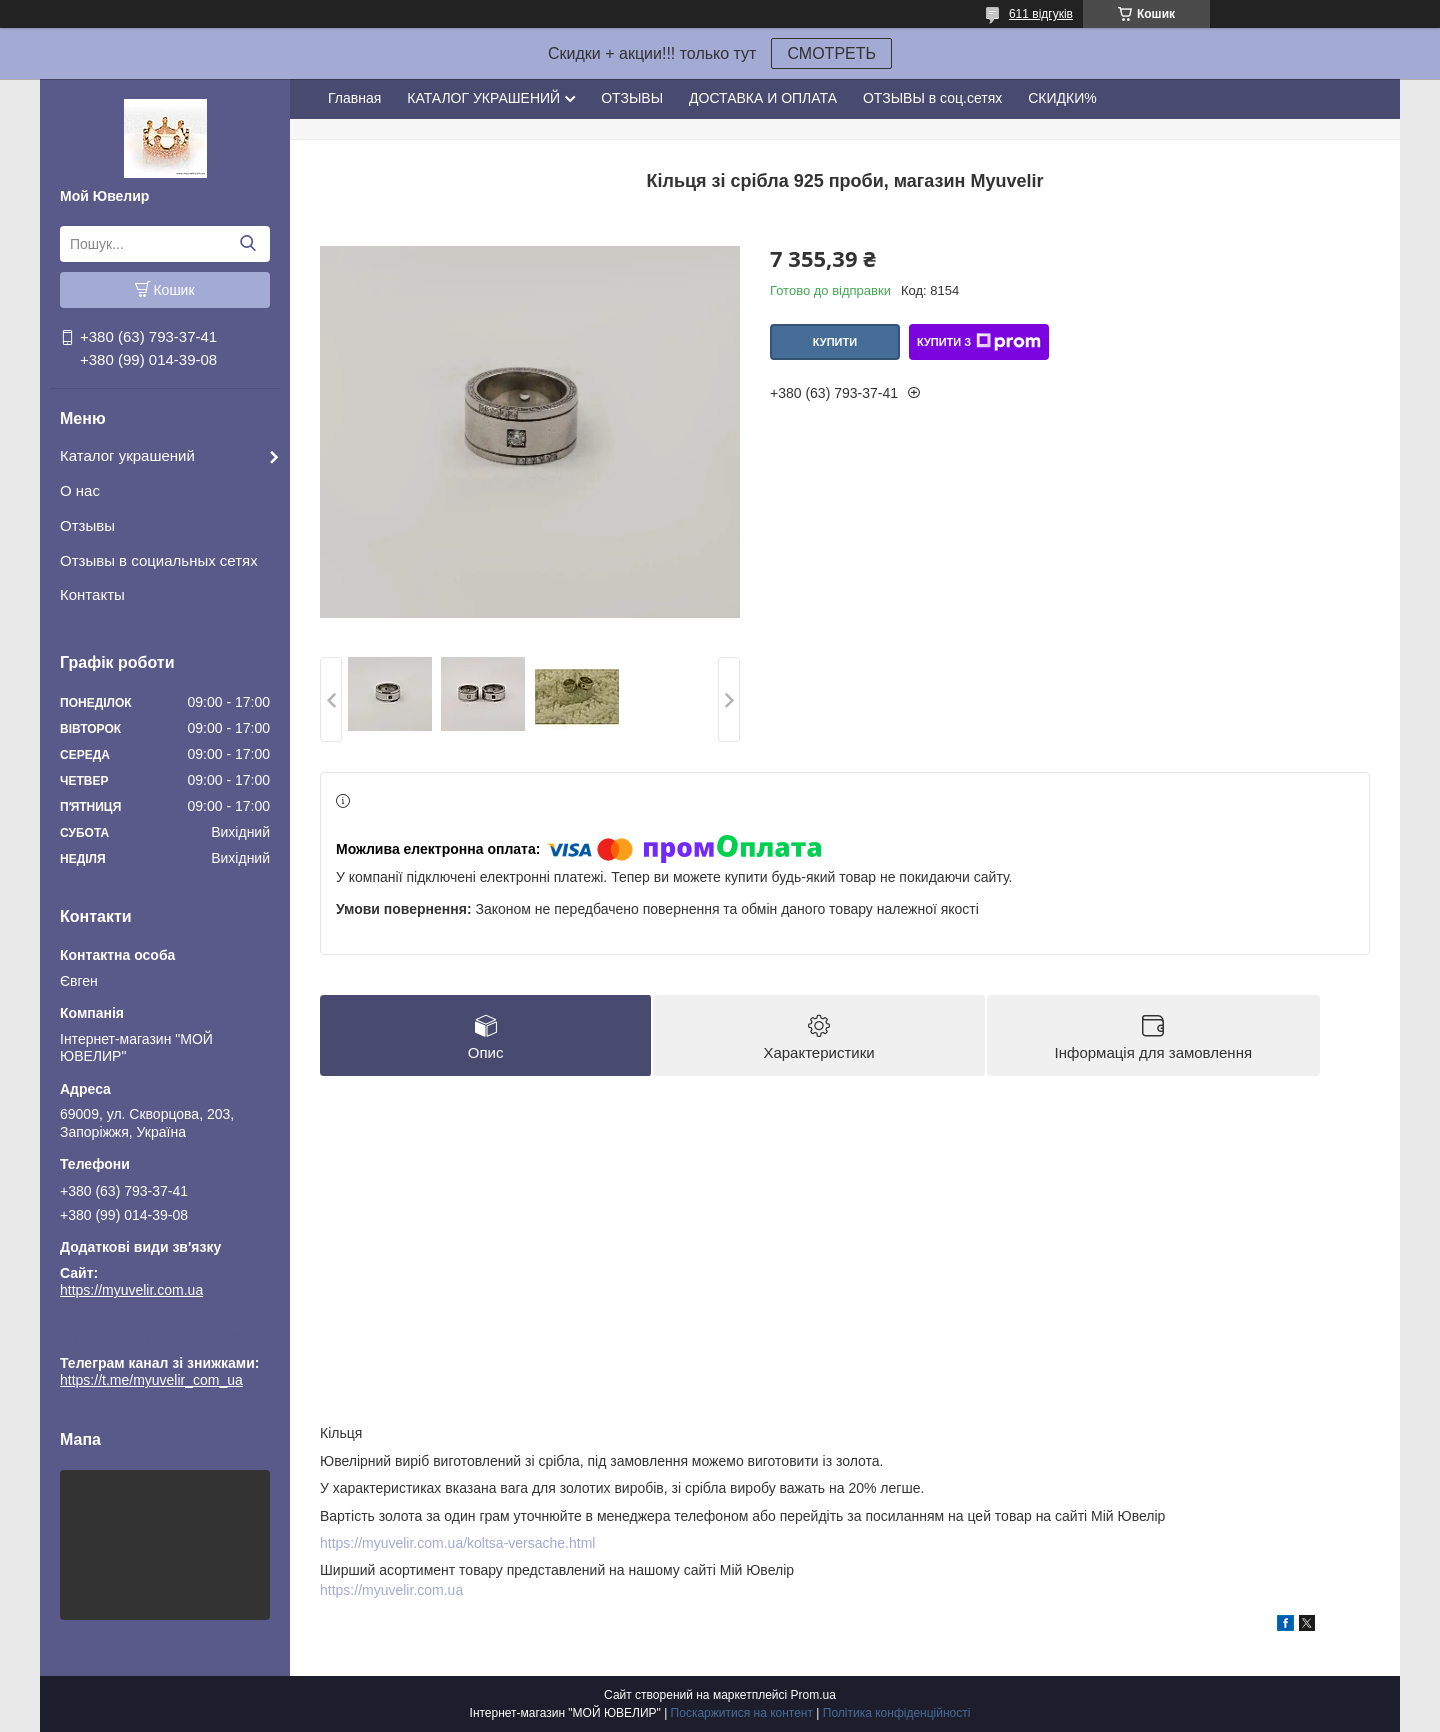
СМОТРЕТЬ (831, 53)
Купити (835, 342)
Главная (354, 98)
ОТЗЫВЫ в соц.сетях (932, 98)
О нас (80, 490)
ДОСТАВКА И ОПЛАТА (763, 98)
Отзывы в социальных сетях (159, 560)
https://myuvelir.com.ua (131, 1290)
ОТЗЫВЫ (632, 98)
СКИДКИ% (1062, 98)
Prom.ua (813, 1695)
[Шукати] (247, 244)
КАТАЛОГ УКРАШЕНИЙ (483, 98)
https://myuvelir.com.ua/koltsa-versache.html (457, 1543)
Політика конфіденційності (897, 1713)
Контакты (92, 594)
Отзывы (87, 525)
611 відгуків (1041, 14)
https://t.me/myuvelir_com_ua (151, 1335)
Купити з (979, 342)
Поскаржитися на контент (742, 1713)
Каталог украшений (127, 455)
